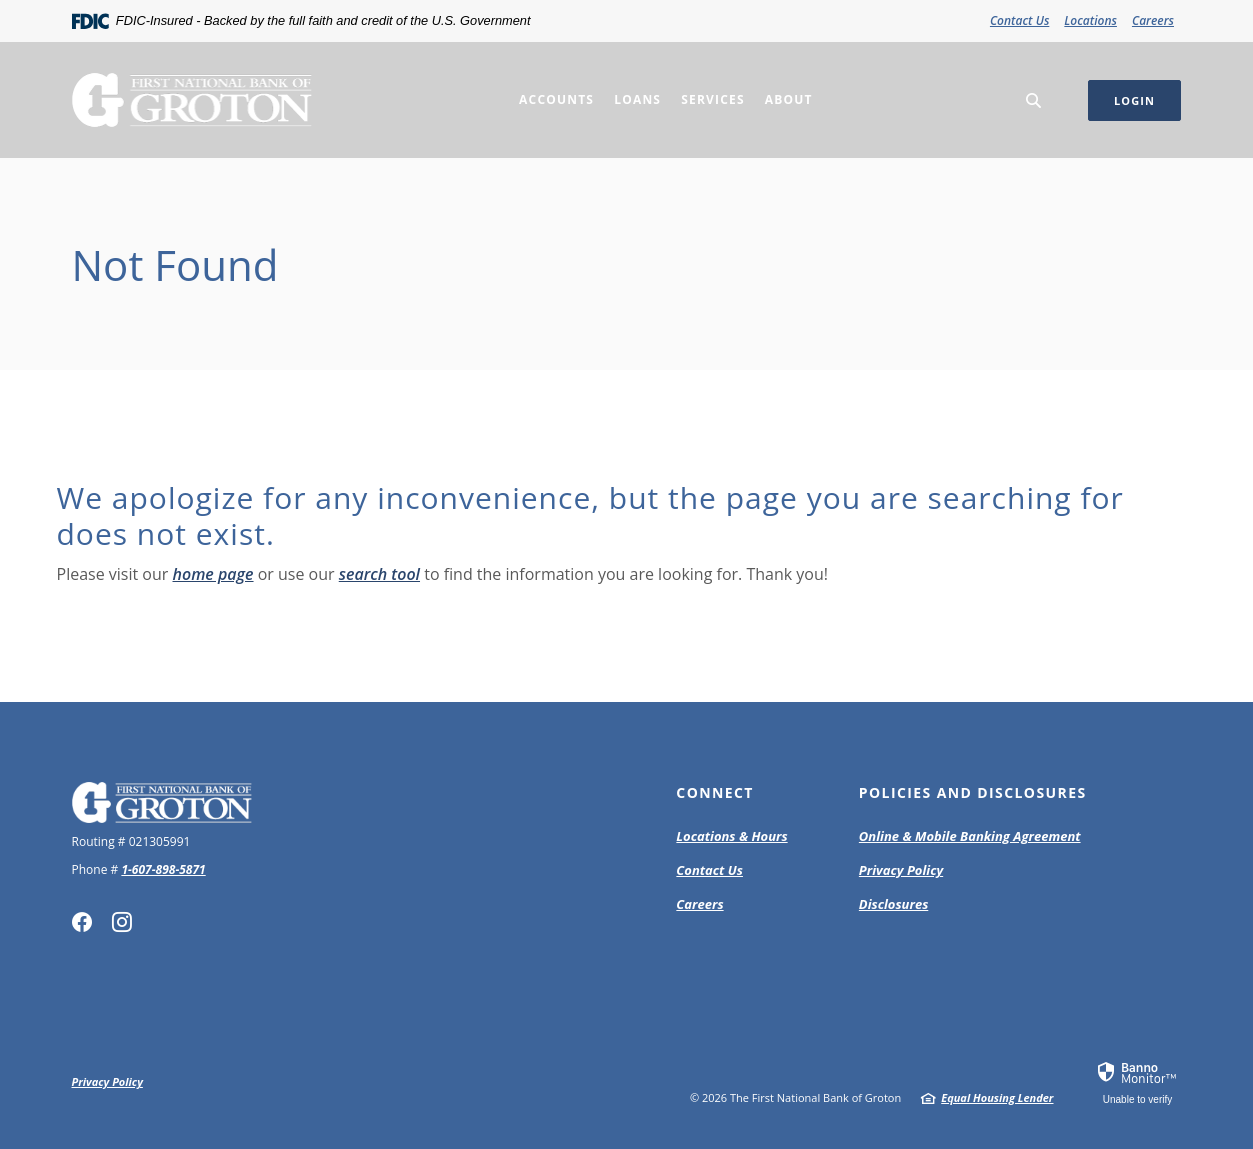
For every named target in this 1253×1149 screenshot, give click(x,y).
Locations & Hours (731, 836)
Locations (1090, 20)
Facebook (82, 922)
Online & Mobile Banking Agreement (970, 836)
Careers (1153, 20)
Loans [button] (637, 99)
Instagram (122, 922)
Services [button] (713, 99)
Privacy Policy (901, 870)
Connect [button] (715, 792)
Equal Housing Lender (997, 1097)
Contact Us (1019, 20)
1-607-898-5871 (163, 869)
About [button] (789, 99)
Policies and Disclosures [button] (973, 792)
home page (213, 574)
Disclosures (893, 904)
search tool (379, 574)
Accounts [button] (556, 99)
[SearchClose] (1034, 100)
